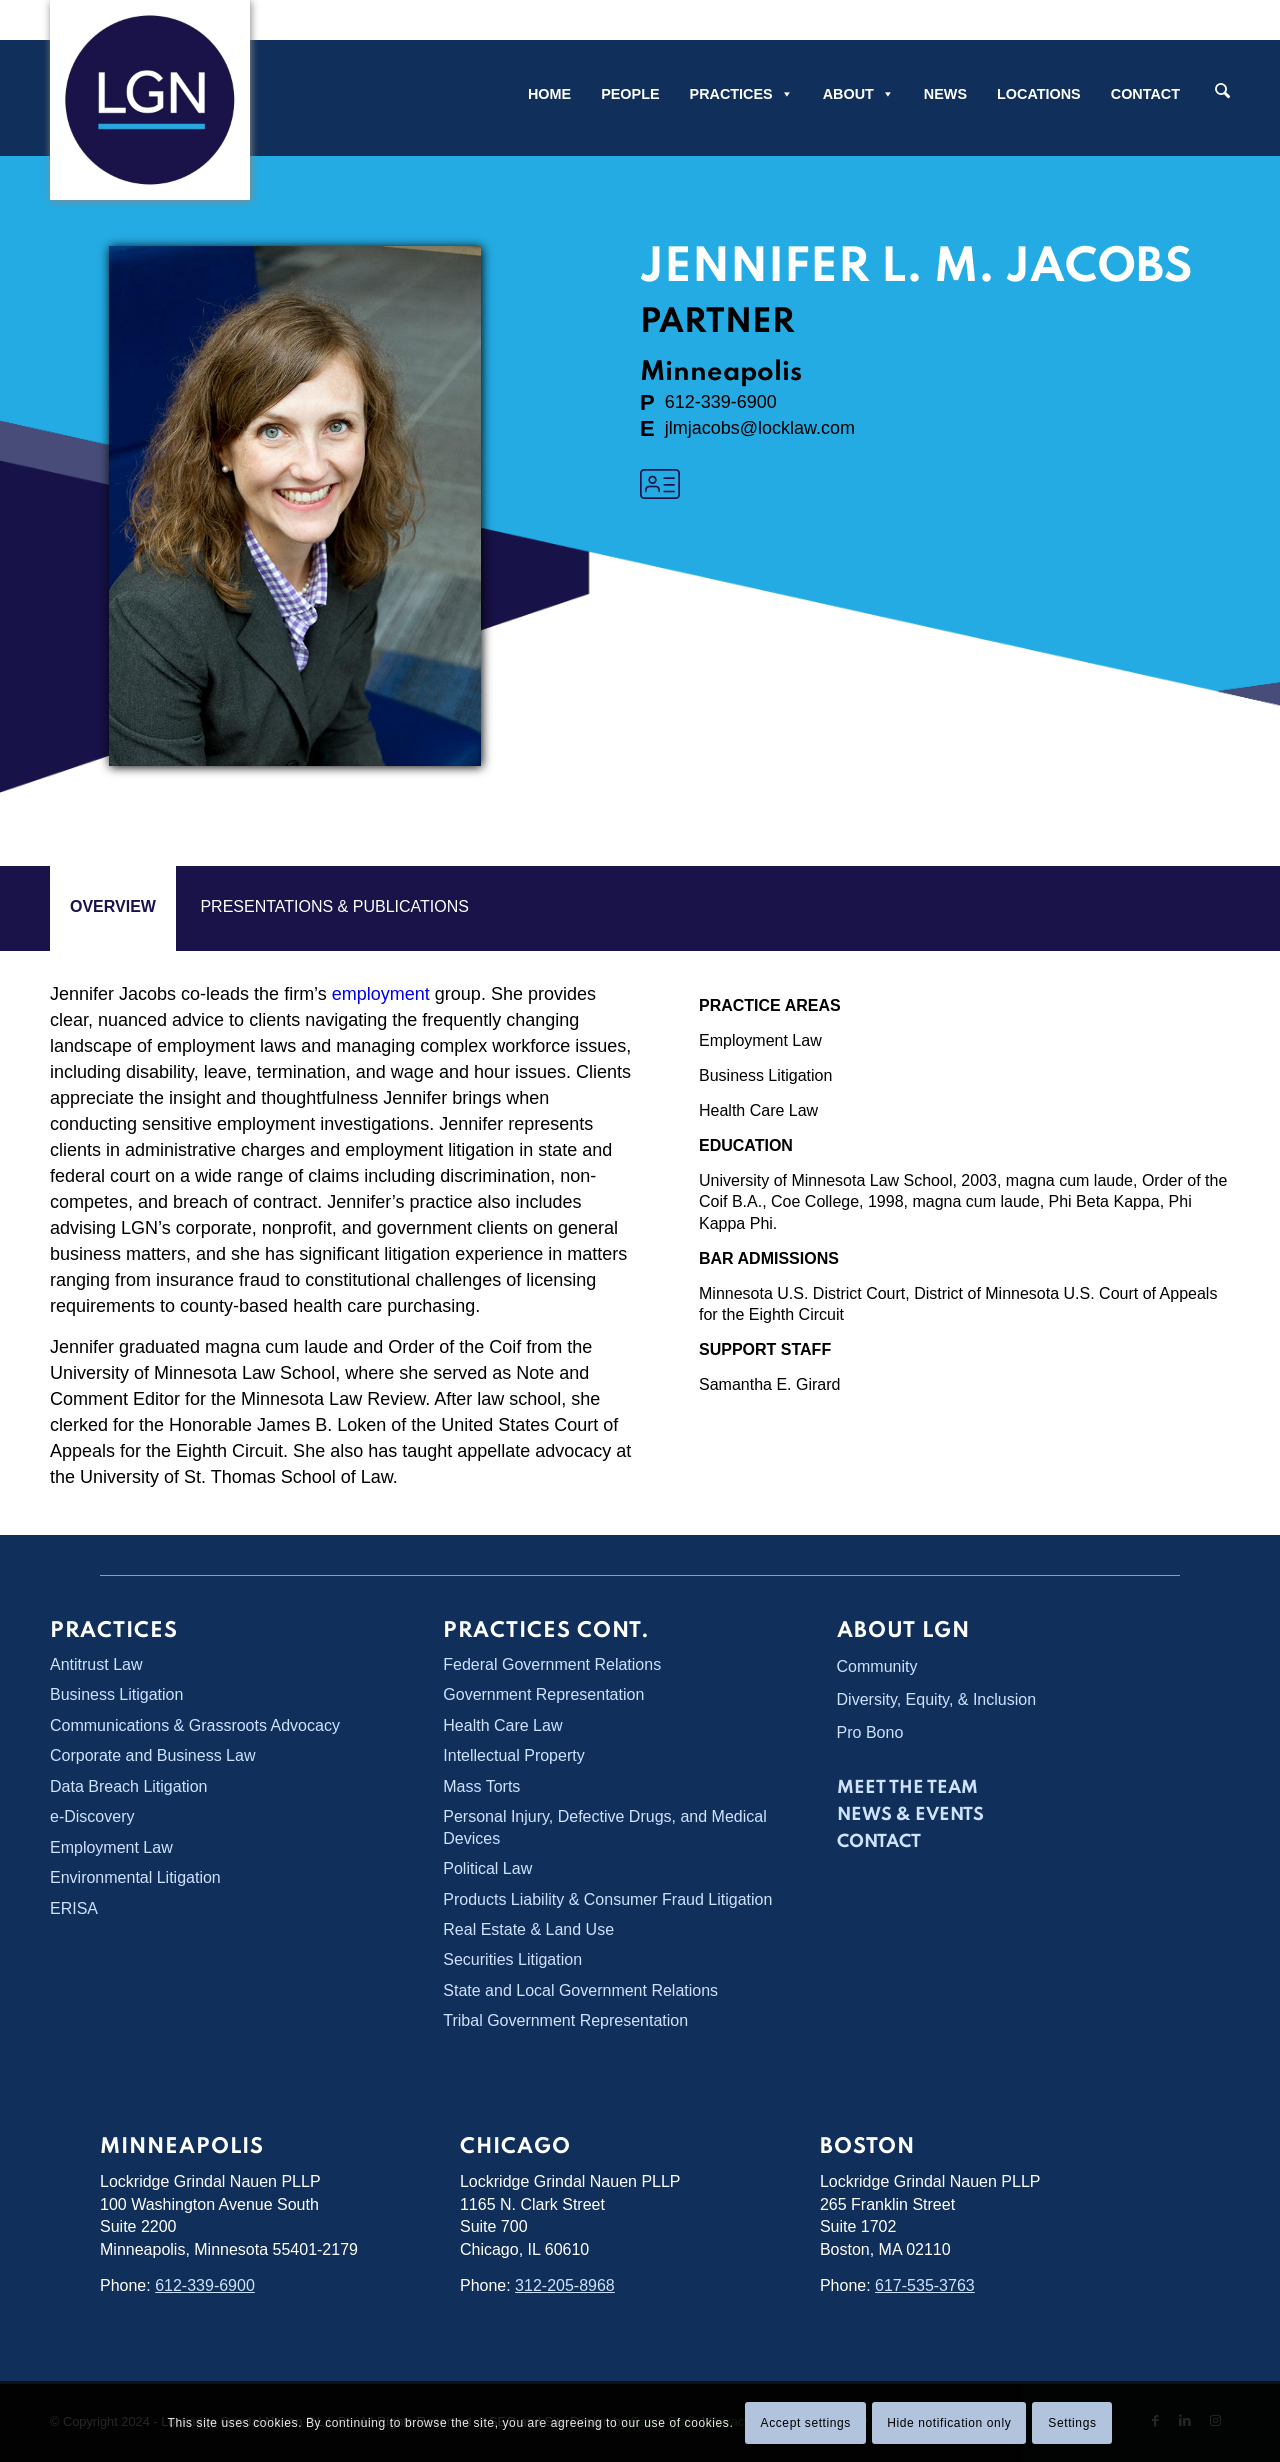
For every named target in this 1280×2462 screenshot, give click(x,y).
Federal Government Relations (552, 1664)
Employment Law (760, 1040)
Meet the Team (907, 1788)
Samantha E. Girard (769, 1384)
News (945, 94)
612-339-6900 (205, 2285)
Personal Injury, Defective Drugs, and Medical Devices (604, 1827)
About (858, 94)
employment (381, 994)
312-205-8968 (565, 2285)
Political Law (487, 1868)
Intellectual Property (513, 1755)
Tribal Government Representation (565, 2020)
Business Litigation (765, 1075)
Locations (1039, 94)
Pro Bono (870, 1732)
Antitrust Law (96, 1664)
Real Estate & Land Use (528, 1929)
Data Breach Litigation (128, 1786)
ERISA (74, 1908)
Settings (1072, 2423)
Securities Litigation (512, 1959)
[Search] (1222, 92)
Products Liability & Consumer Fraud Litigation (607, 1899)
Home (549, 94)
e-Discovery (92, 1816)
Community (877, 1666)
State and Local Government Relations (580, 1990)
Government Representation (543, 1694)
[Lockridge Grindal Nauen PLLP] (150, 100)
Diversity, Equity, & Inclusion (936, 1699)
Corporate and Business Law (152, 1755)
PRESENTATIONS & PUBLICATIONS (334, 906)
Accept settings (806, 2423)
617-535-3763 (925, 2285)
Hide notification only (949, 2423)
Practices (741, 94)
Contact (1145, 94)
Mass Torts (481, 1786)
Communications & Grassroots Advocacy (195, 1725)
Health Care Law (758, 1110)
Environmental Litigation (135, 1877)
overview (113, 906)
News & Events (910, 1815)
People (630, 94)
